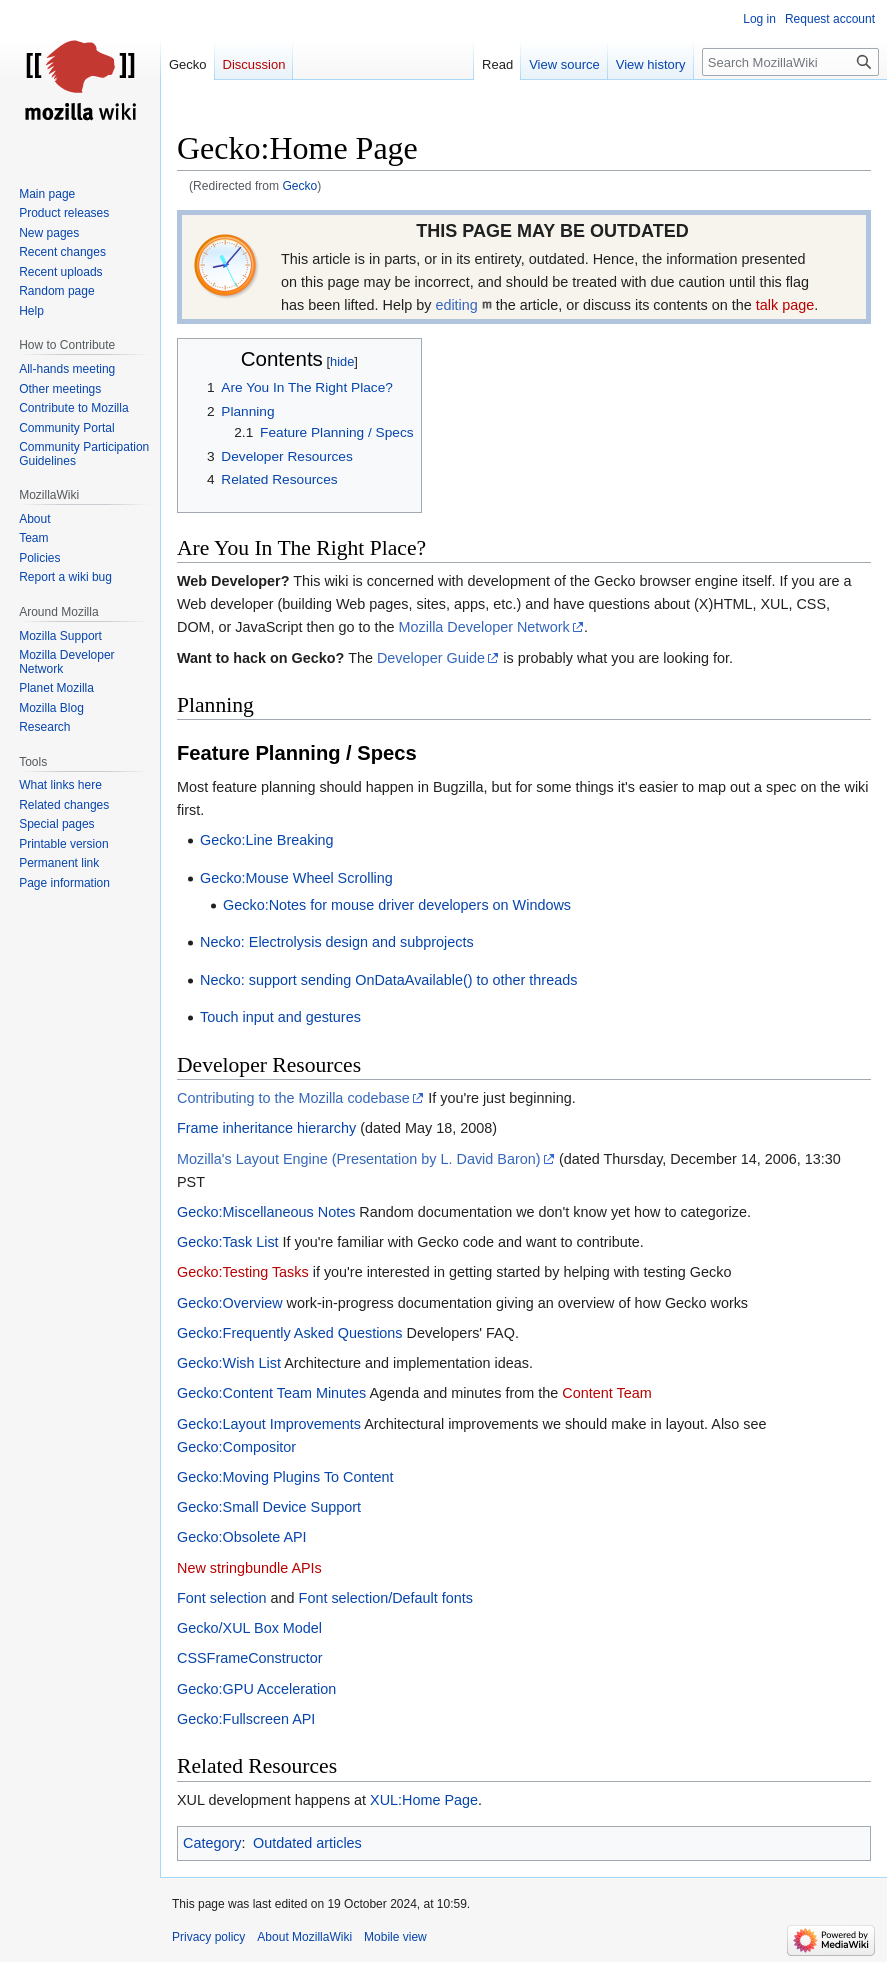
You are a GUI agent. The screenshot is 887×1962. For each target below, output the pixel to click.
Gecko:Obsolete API (242, 1537)
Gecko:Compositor (236, 1447)
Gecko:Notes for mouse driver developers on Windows (397, 905)
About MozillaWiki (304, 1937)
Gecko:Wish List (229, 1363)
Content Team (606, 1393)
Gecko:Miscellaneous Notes (266, 1212)
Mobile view (395, 1937)
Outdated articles (307, 1843)
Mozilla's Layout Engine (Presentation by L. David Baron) (359, 1159)
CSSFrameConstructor (250, 1658)
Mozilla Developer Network (484, 627)
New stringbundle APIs (249, 1568)
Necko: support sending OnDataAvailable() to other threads (388, 980)
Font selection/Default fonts (386, 1598)
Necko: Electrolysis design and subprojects (337, 942)
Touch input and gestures (280, 1017)
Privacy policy (208, 1937)
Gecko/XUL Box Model (249, 1628)
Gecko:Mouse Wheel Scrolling (296, 878)
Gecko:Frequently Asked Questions (290, 1333)
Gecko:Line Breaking (267, 840)
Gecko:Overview (230, 1303)
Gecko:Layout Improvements (269, 1424)
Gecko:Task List (228, 1242)
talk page (785, 305)
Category (212, 1843)
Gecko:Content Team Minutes (271, 1393)
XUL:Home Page (424, 1800)
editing (456, 305)
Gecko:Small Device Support (269, 1507)
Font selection (222, 1598)
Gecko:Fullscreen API (246, 1719)
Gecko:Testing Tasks (243, 1272)
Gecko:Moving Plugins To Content (285, 1477)
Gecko (299, 186)
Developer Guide (431, 658)
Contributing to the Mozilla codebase (293, 1098)
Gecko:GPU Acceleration (256, 1689)
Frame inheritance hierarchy (266, 1128)
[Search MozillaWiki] (790, 62)
